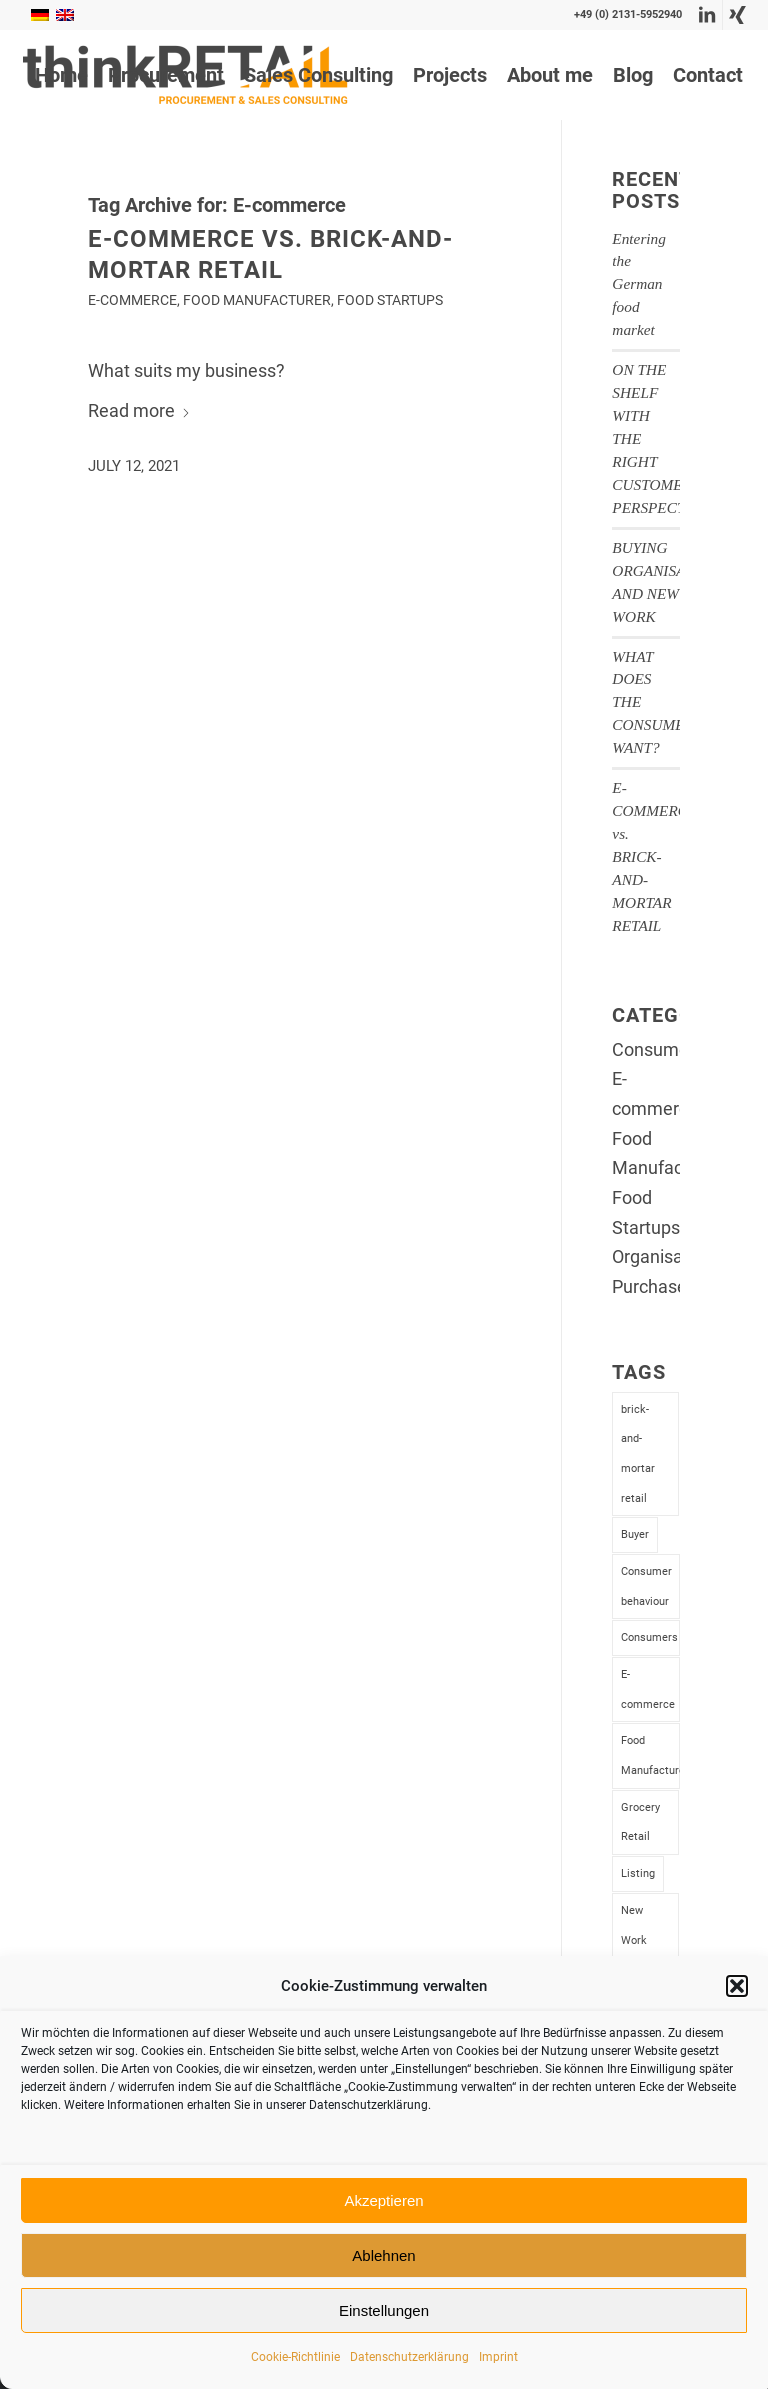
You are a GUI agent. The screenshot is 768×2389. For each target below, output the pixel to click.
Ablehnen (383, 2255)
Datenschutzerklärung (409, 2357)
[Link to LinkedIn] (707, 15)
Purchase (649, 1286)
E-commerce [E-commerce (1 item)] (648, 1689)
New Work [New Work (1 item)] (634, 1925)
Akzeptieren (383, 2200)
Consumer (653, 1049)
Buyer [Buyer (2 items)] (635, 1534)
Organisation (662, 1256)
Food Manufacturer (257, 300)
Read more (139, 410)
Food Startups (390, 300)
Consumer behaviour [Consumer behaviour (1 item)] (646, 1586)
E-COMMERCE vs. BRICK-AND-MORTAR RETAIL (654, 856)
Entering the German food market (639, 284)
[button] (737, 1986)
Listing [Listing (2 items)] (638, 1873)
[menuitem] (61, 75)
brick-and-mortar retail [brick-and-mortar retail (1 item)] (638, 1454)
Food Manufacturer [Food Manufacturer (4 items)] (650, 1755)
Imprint (498, 2357)
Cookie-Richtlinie (295, 2357)
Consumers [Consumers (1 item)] (649, 1637)
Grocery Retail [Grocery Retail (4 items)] (640, 1822)
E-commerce (132, 300)
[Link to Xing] (738, 15)
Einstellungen (384, 2310)
